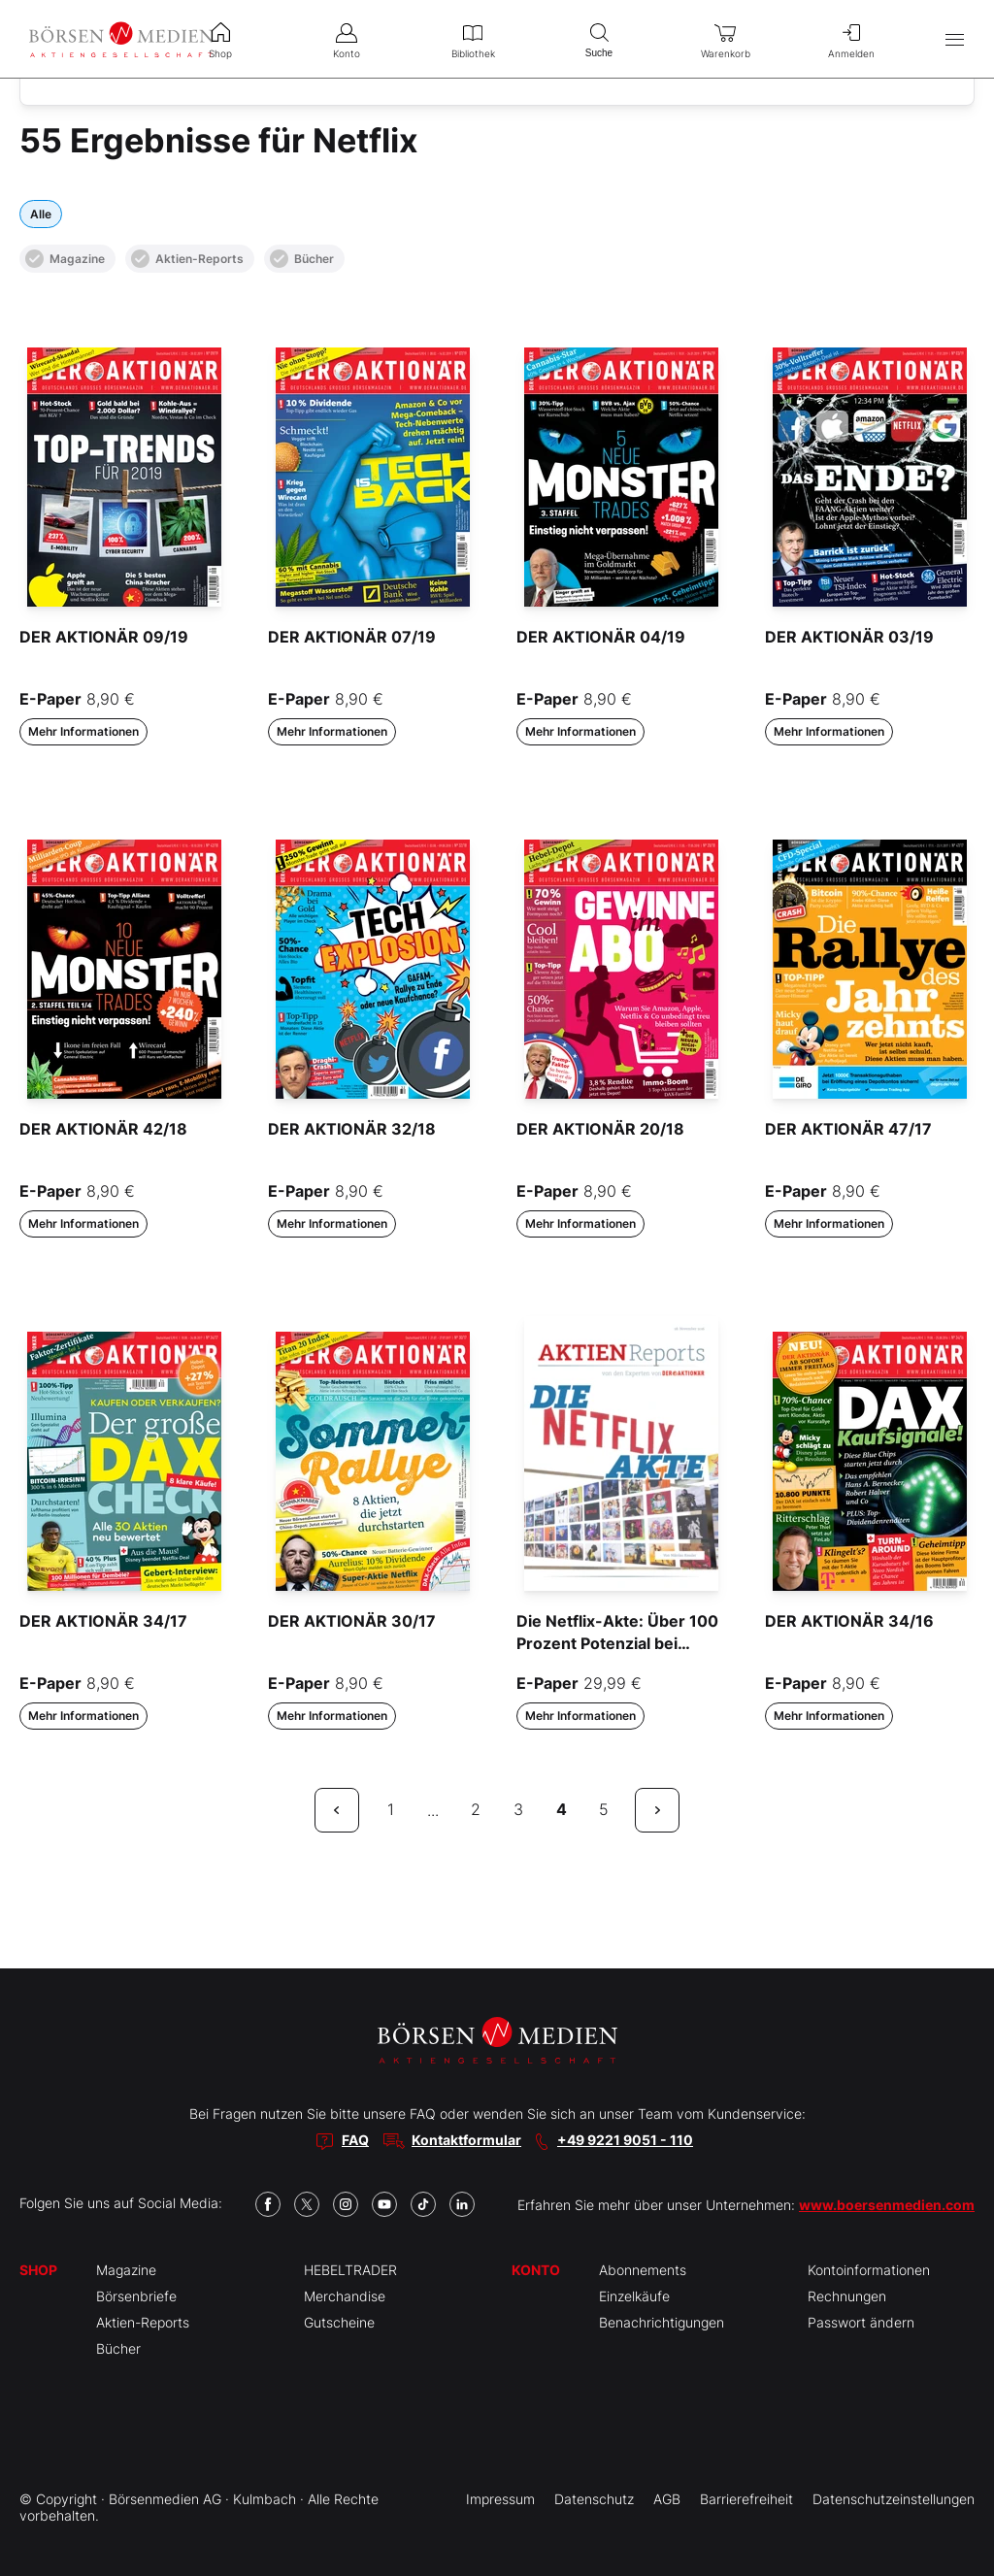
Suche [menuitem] (599, 38)
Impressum (500, 2499)
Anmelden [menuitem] (851, 38)
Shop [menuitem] (220, 38)
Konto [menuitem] (346, 38)
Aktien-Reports (187, 258)
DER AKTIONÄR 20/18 (600, 1129)
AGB (666, 2499)
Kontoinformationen (869, 2270)
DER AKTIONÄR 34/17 (103, 1621)
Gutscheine (339, 2322)
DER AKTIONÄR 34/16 (849, 1621)
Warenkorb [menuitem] (725, 38)
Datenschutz (594, 2499)
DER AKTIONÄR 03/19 (849, 636)
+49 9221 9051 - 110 (625, 2139)
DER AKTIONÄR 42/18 (103, 1129)
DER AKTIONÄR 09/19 (103, 636)
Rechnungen (847, 2296)
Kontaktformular (466, 2139)
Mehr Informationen (83, 731)
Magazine (65, 258)
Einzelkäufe (634, 2296)
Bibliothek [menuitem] (473, 38)
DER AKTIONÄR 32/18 (352, 1129)
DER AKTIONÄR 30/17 (352, 1621)
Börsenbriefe (136, 2296)
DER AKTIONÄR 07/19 (352, 636)
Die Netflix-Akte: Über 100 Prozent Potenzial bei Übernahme (617, 1642)
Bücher (302, 258)
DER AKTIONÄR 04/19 (600, 636)
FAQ (355, 2139)
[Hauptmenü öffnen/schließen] (954, 39)
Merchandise (344, 2296)
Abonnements (642, 2270)
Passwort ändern (861, 2322)
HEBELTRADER (350, 2270)
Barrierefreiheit (746, 2499)
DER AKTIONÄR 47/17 (848, 1129)
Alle (40, 214)
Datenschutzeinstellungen (893, 2499)
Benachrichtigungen (661, 2322)
